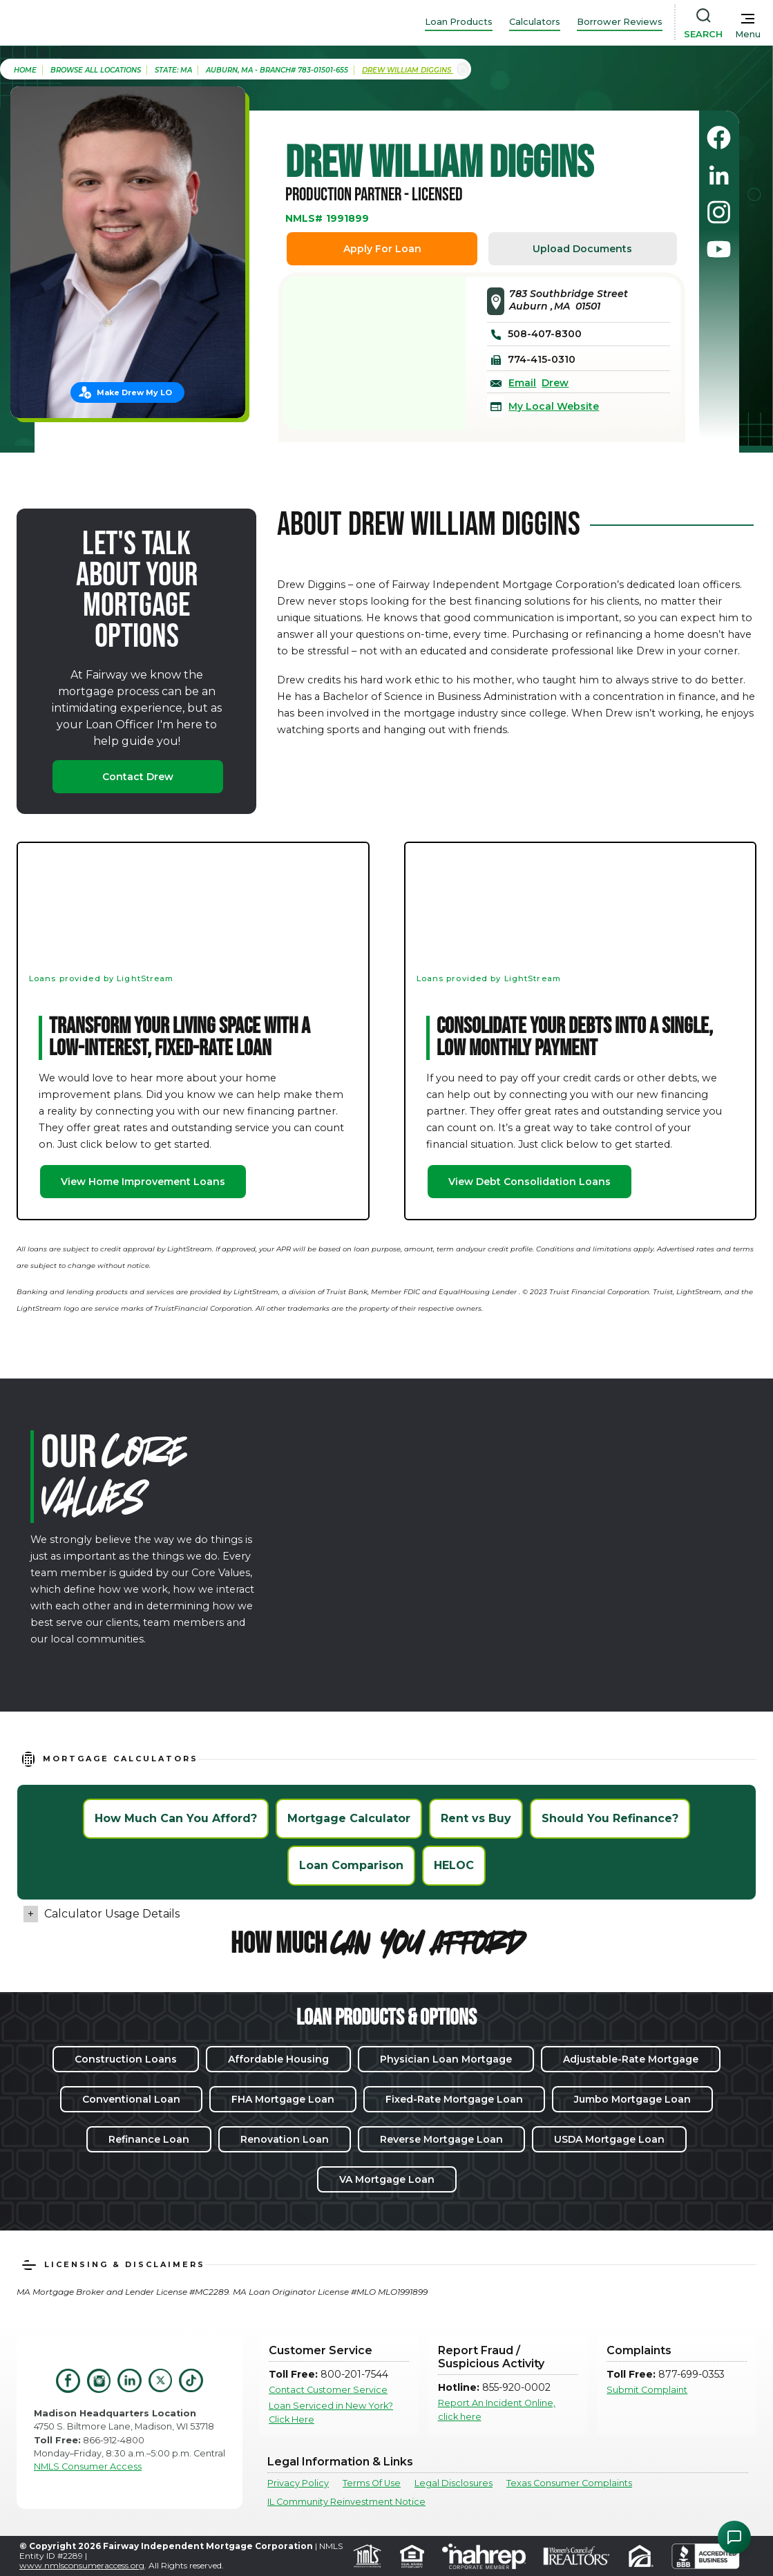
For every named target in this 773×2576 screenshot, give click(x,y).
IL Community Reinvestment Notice (346, 2502)
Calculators (534, 22)
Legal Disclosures (453, 2483)
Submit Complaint (647, 2390)
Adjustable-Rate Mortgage (630, 2059)
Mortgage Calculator (348, 1818)
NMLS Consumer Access (88, 2466)
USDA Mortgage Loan (609, 2139)
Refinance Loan (148, 2139)
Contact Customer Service (328, 2390)
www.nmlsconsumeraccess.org (81, 2565)
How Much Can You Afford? (176, 1818)
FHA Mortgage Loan (282, 2099)
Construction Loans (126, 2059)
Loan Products (459, 22)
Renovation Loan (284, 2139)
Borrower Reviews (619, 22)
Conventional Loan (131, 2099)
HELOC (454, 1865)
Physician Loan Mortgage (446, 2059)
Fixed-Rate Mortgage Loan (454, 2099)
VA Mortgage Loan (387, 2179)
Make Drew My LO (134, 392)
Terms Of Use (372, 2483)
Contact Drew (137, 776)
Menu (748, 34)
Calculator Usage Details (112, 1913)
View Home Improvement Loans (143, 1181)
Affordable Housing (278, 2059)
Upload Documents (582, 249)
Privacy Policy (298, 2483)
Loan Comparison (351, 1865)
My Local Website (553, 406)
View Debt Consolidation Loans (529, 1181)
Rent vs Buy (476, 1818)
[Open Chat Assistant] (734, 2537)
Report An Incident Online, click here (496, 2409)
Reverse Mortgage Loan (441, 2139)
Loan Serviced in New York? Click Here (331, 2412)
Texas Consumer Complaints (569, 2483)
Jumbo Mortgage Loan (632, 2099)
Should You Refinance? (610, 1818)
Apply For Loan (382, 249)
